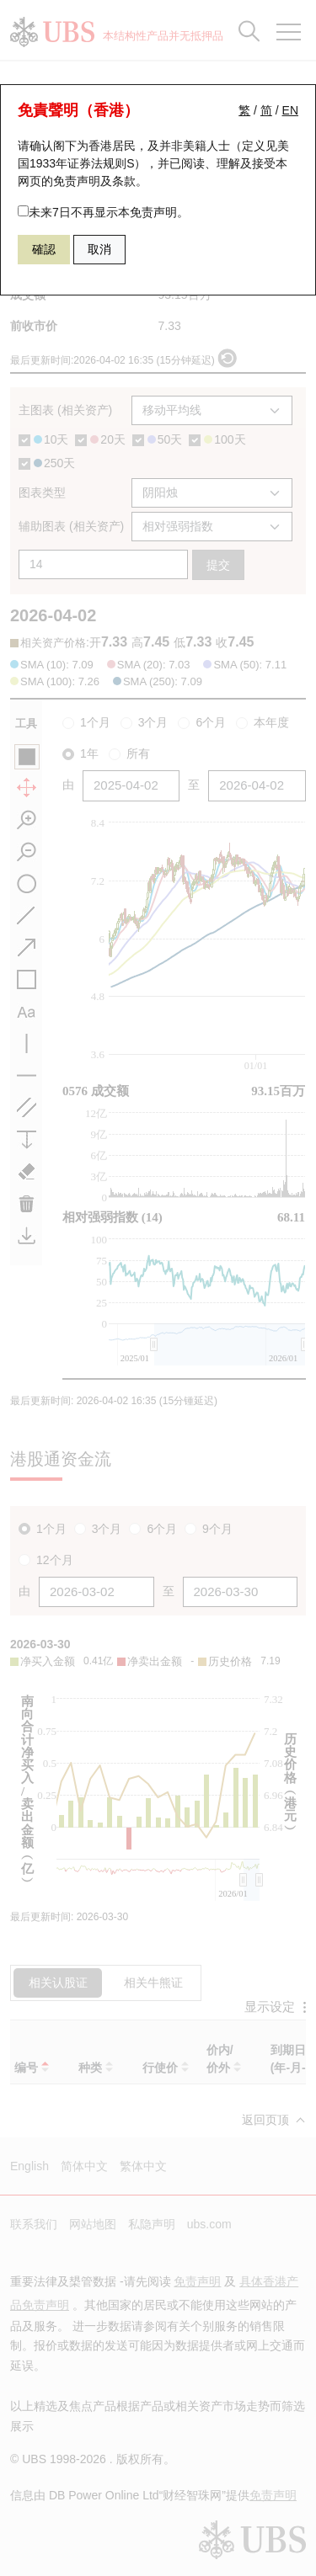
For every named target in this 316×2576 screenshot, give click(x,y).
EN (290, 110)
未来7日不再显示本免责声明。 (103, 212)
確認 (44, 249)
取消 (99, 249)
